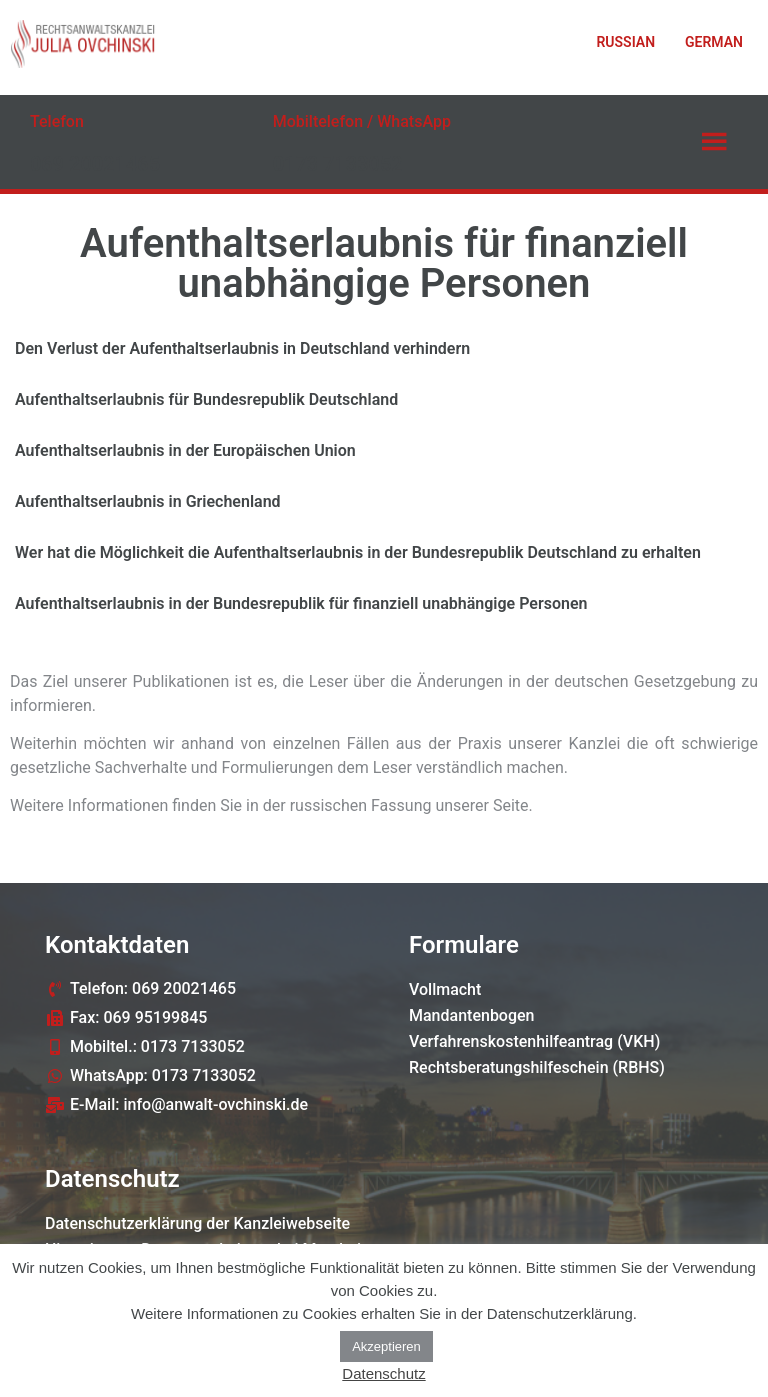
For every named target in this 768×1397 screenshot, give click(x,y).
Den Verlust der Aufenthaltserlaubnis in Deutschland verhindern (242, 348)
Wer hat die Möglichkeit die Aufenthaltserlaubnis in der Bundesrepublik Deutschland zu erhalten (358, 552)
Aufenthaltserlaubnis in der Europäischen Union (185, 450)
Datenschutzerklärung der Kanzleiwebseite (197, 1223)
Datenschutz (383, 1373)
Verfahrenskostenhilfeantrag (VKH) (534, 1041)
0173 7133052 (338, 164)
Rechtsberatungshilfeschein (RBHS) (537, 1067)
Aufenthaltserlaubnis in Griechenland (148, 501)
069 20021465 (95, 164)
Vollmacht (445, 989)
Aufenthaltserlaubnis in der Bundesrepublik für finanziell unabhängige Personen (301, 603)
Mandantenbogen (472, 1015)
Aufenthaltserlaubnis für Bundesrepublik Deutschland (206, 399)
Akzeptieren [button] (386, 1346)
